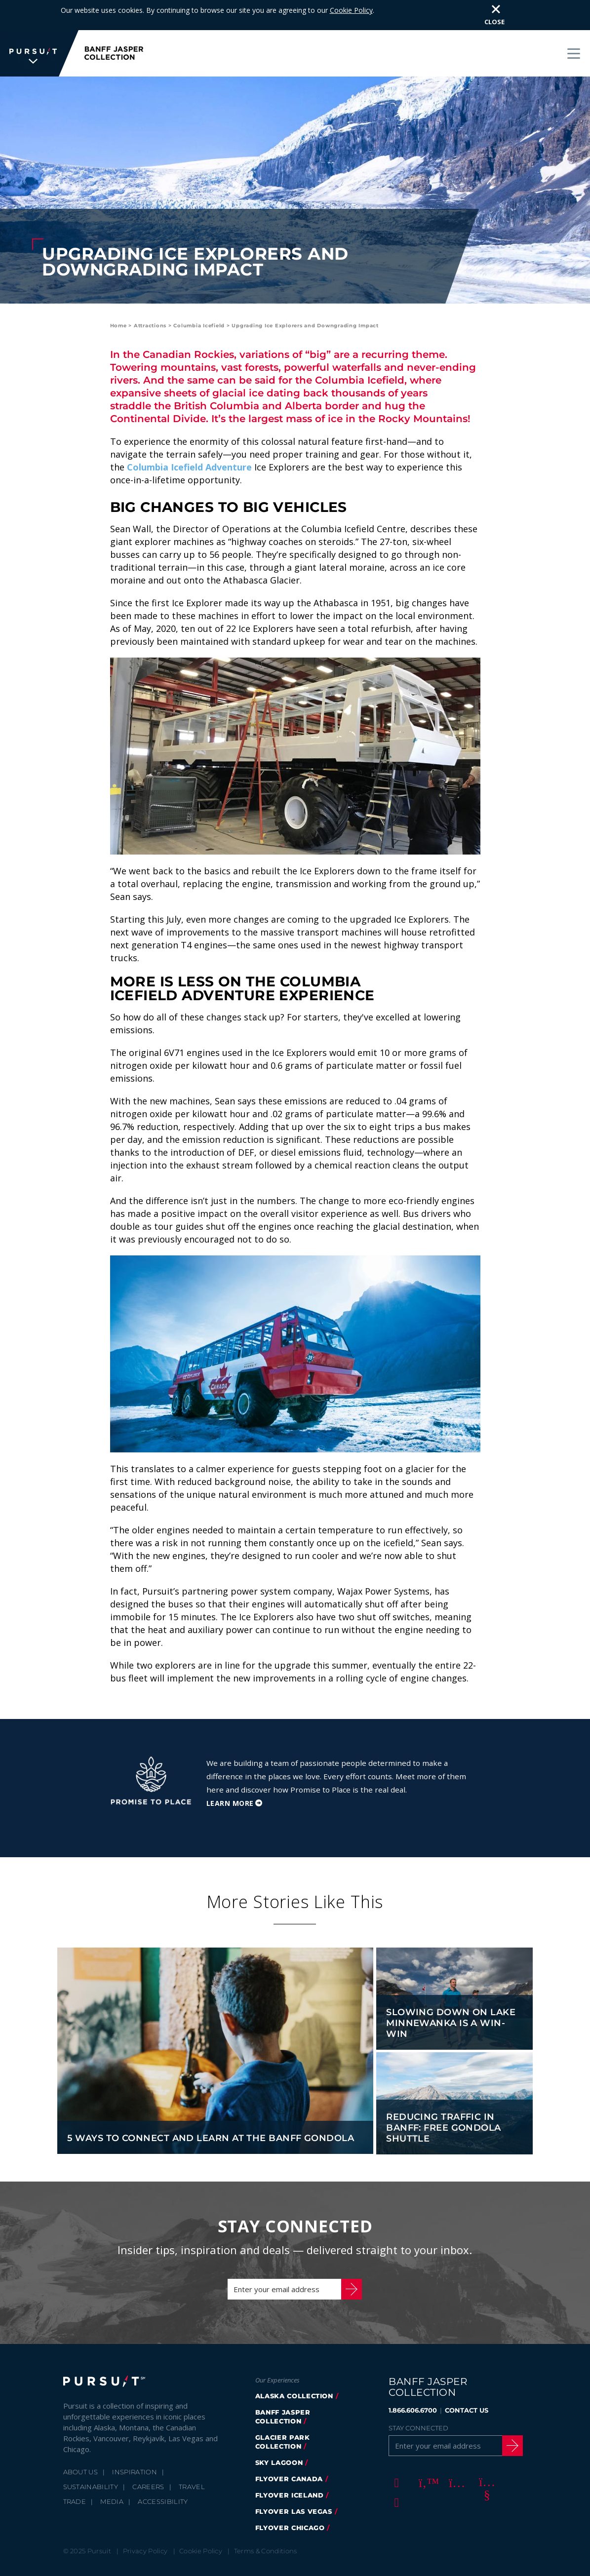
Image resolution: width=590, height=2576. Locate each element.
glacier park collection (282, 2411)
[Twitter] (425, 2452)
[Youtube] (485, 2452)
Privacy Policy (145, 2521)
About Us (80, 2442)
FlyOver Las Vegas (293, 2481)
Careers (148, 2456)
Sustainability (90, 2456)
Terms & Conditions (265, 2521)
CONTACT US (466, 2380)
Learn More (230, 1773)
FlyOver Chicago (290, 2497)
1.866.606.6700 (413, 2380)
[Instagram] (455, 2452)
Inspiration (134, 2442)
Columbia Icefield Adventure (189, 437)
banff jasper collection (283, 2386)
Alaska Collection (294, 2366)
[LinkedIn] (395, 2471)
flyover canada (289, 2449)
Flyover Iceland (289, 2465)
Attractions (150, 295)
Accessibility (163, 2471)
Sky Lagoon (279, 2432)
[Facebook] (395, 2452)
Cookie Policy (200, 2521)
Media (111, 2471)
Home (118, 295)
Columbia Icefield (199, 295)
